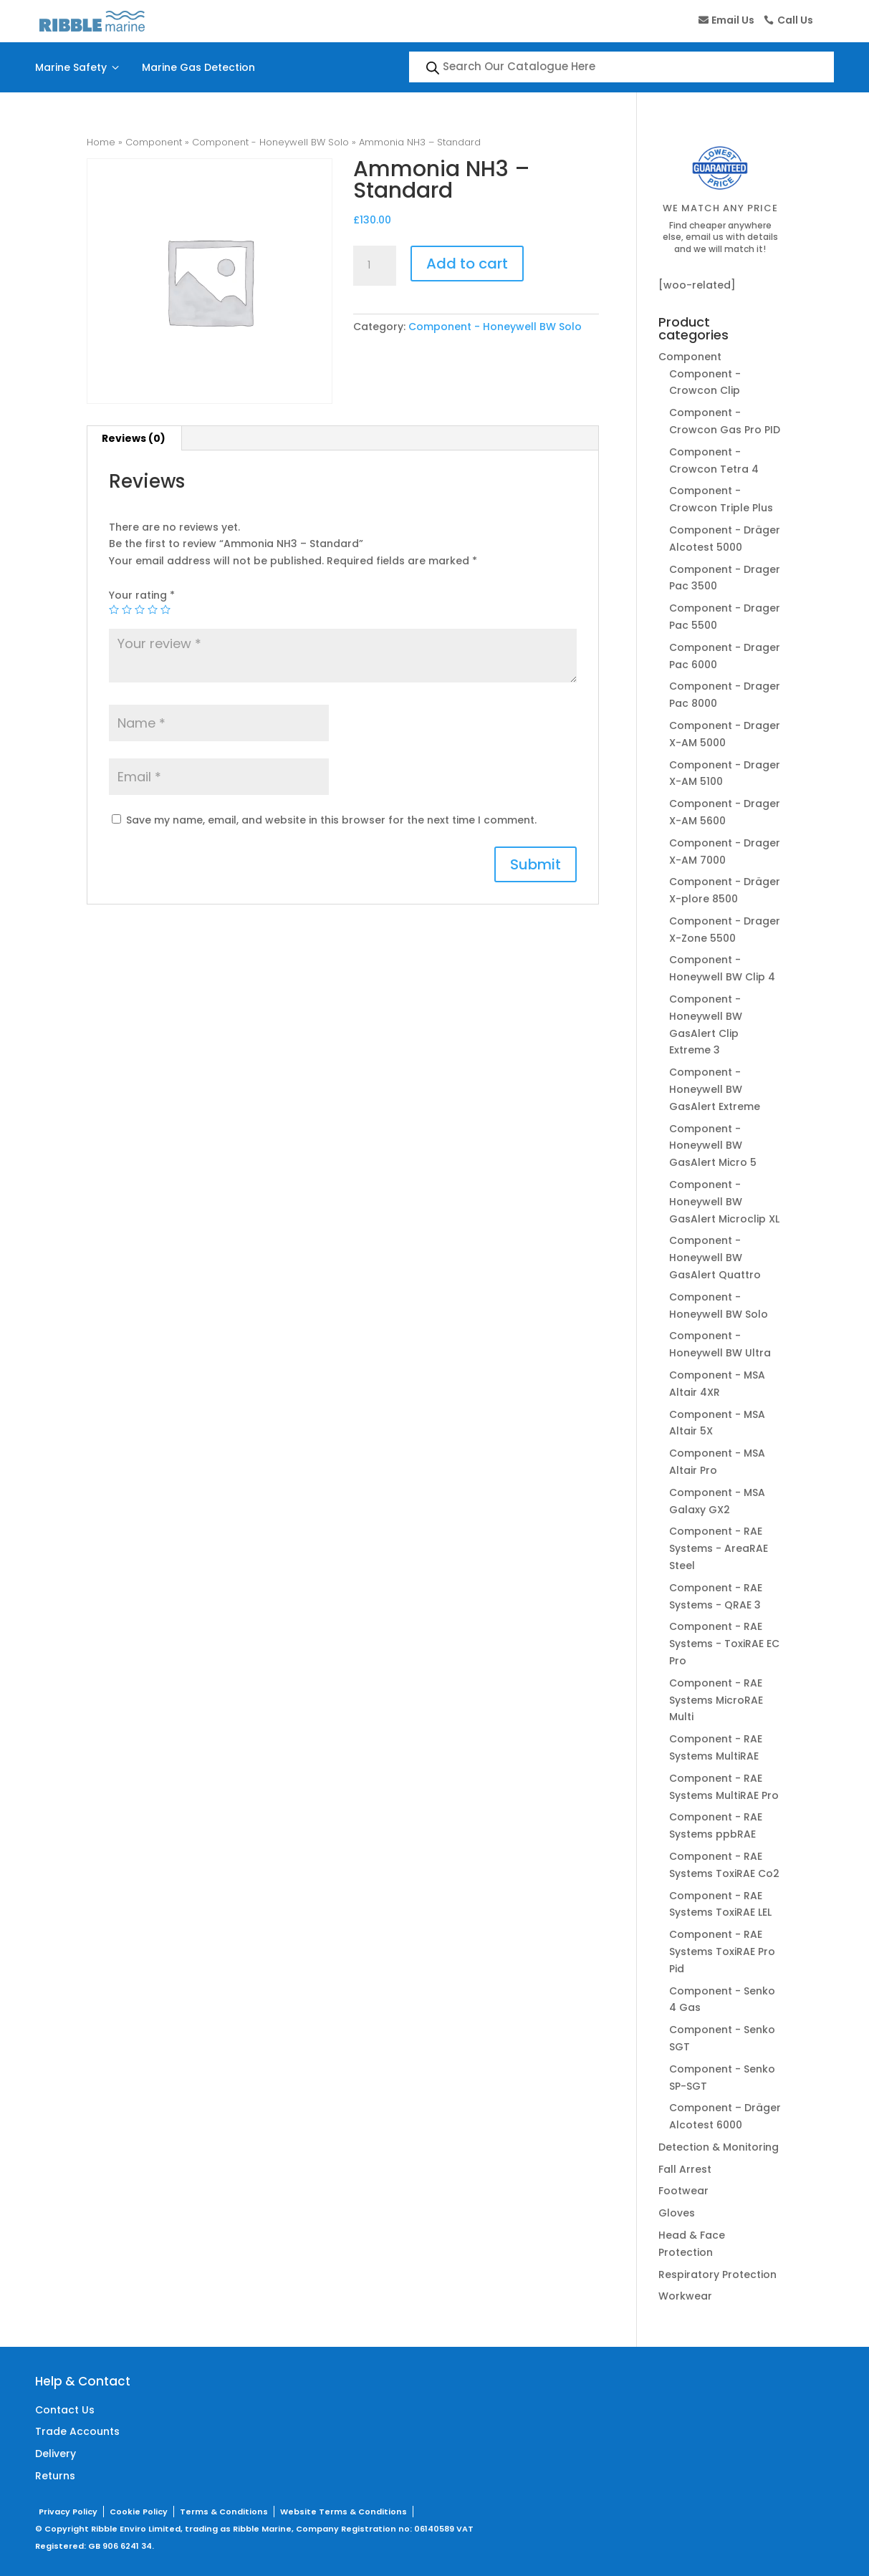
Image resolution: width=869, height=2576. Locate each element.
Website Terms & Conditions (343, 2511)
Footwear (683, 2191)
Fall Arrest (684, 2169)
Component (153, 142)
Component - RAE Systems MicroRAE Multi (716, 1700)
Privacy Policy (68, 2511)
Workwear (685, 2296)
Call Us (795, 20)
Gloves (676, 2213)
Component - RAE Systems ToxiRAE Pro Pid (722, 1951)
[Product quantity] (374, 266)
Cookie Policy (139, 2511)
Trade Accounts (77, 2431)
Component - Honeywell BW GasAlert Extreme (714, 1089)
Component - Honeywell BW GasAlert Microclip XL (724, 1201)
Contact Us (65, 2410)
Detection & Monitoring (718, 2147)
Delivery (55, 2453)
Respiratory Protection (717, 2274)
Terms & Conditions (224, 2511)
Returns (55, 2476)
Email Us (732, 20)
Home (101, 142)
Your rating (142, 595)
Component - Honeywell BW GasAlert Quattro (715, 1257)
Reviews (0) (133, 438)
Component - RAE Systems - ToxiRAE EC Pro (724, 1643)
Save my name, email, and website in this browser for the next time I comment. (331, 820)
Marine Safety (79, 67)
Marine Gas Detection (198, 67)
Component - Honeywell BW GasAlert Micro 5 (713, 1145)
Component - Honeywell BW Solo (270, 142)
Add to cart (467, 264)
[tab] (134, 438)
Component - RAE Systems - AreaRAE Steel (718, 1548)
